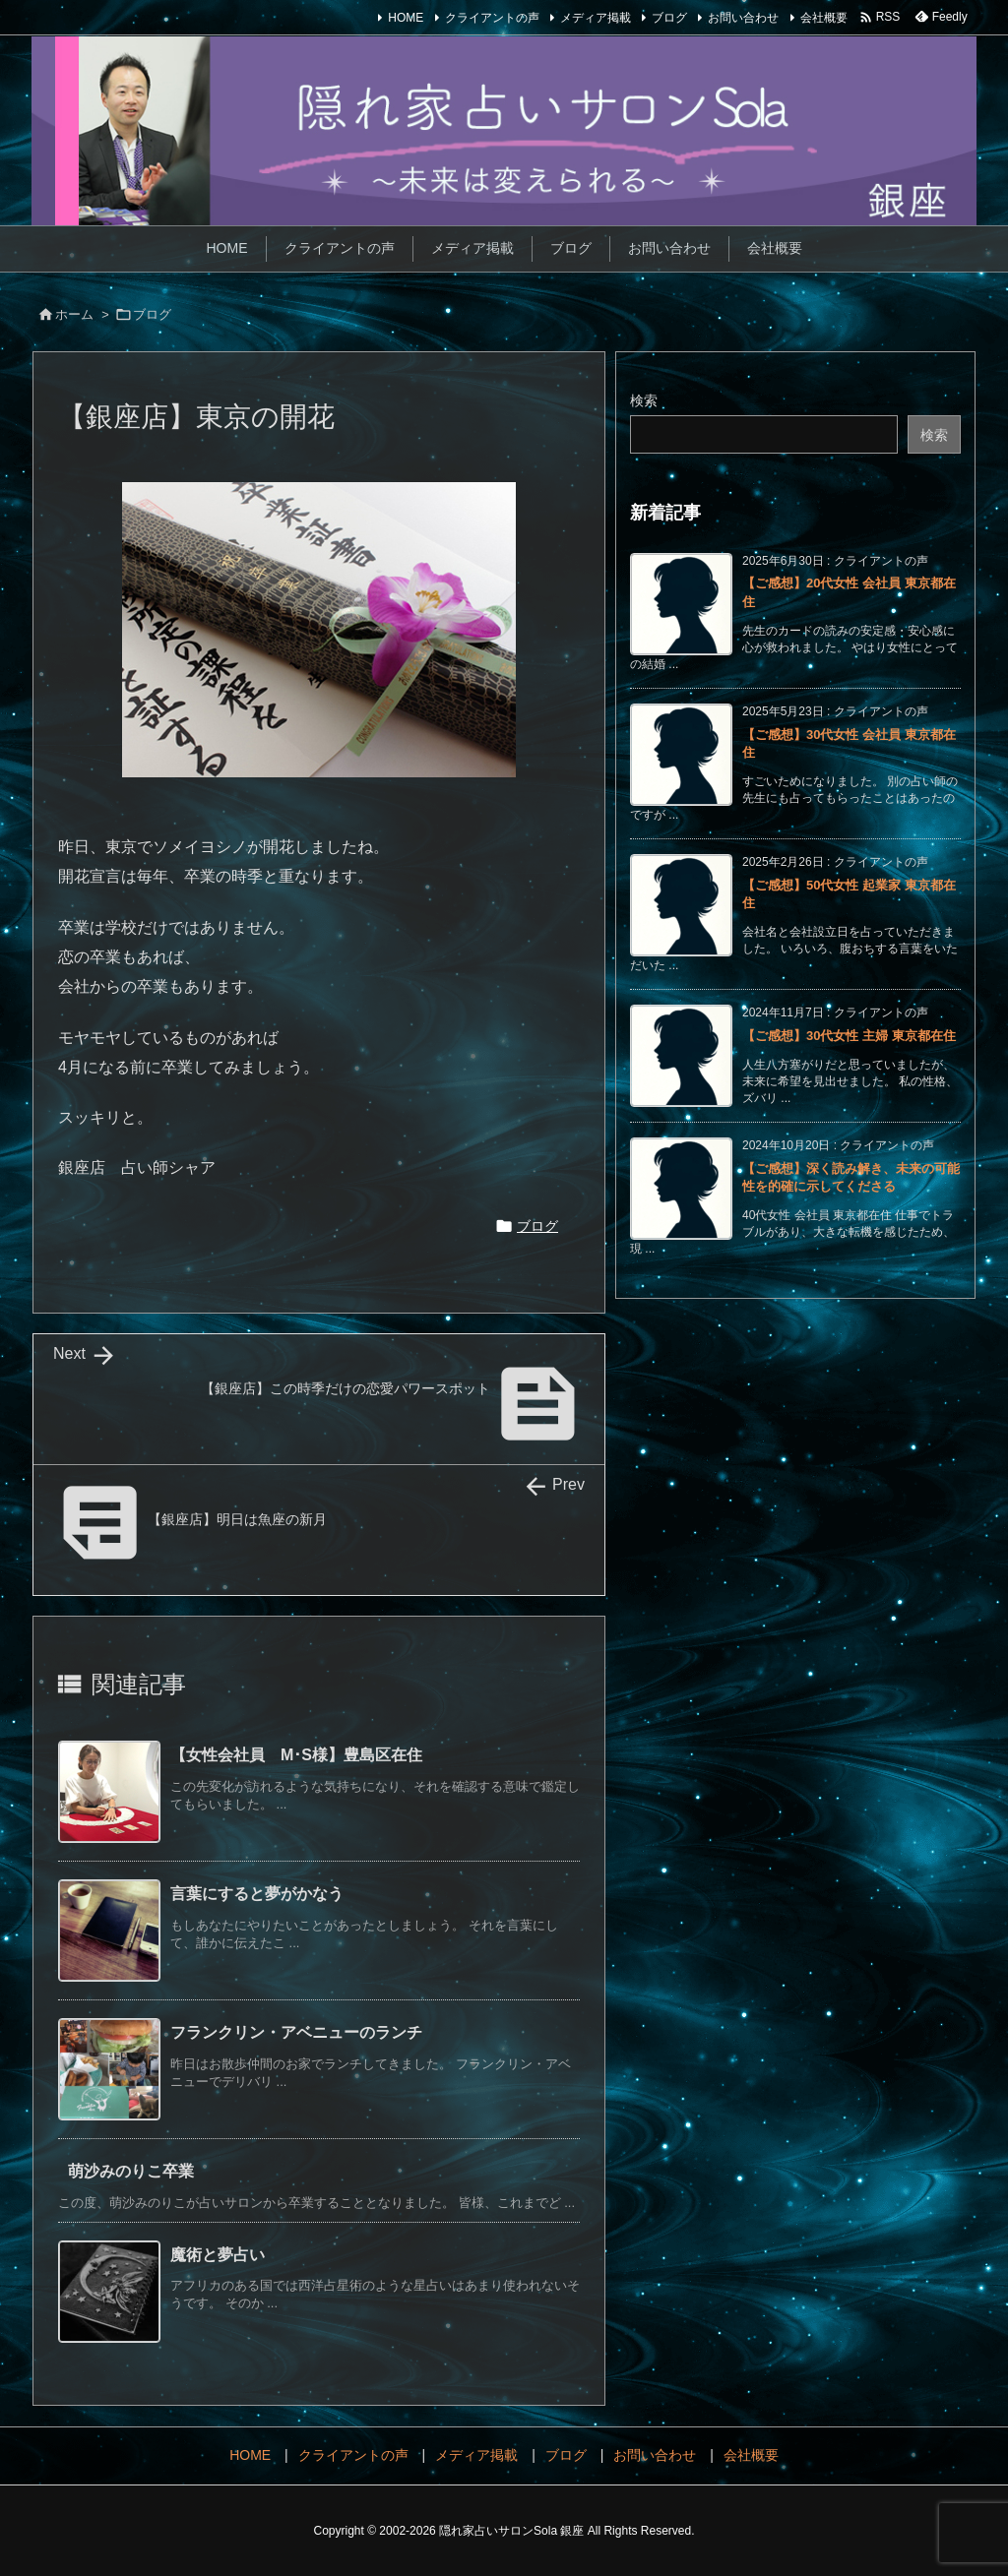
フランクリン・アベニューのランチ (296, 2032)
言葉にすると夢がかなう (257, 1893)
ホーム (74, 314)
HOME (405, 18)
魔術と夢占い (217, 2254)
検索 (644, 400)
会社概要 (824, 18)
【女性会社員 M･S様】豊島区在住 (296, 1755)
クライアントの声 (492, 18)
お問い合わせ (743, 18)
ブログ (669, 18)
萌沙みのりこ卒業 (131, 2171)
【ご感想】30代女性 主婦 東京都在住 (849, 1035)
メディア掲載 (595, 18)
